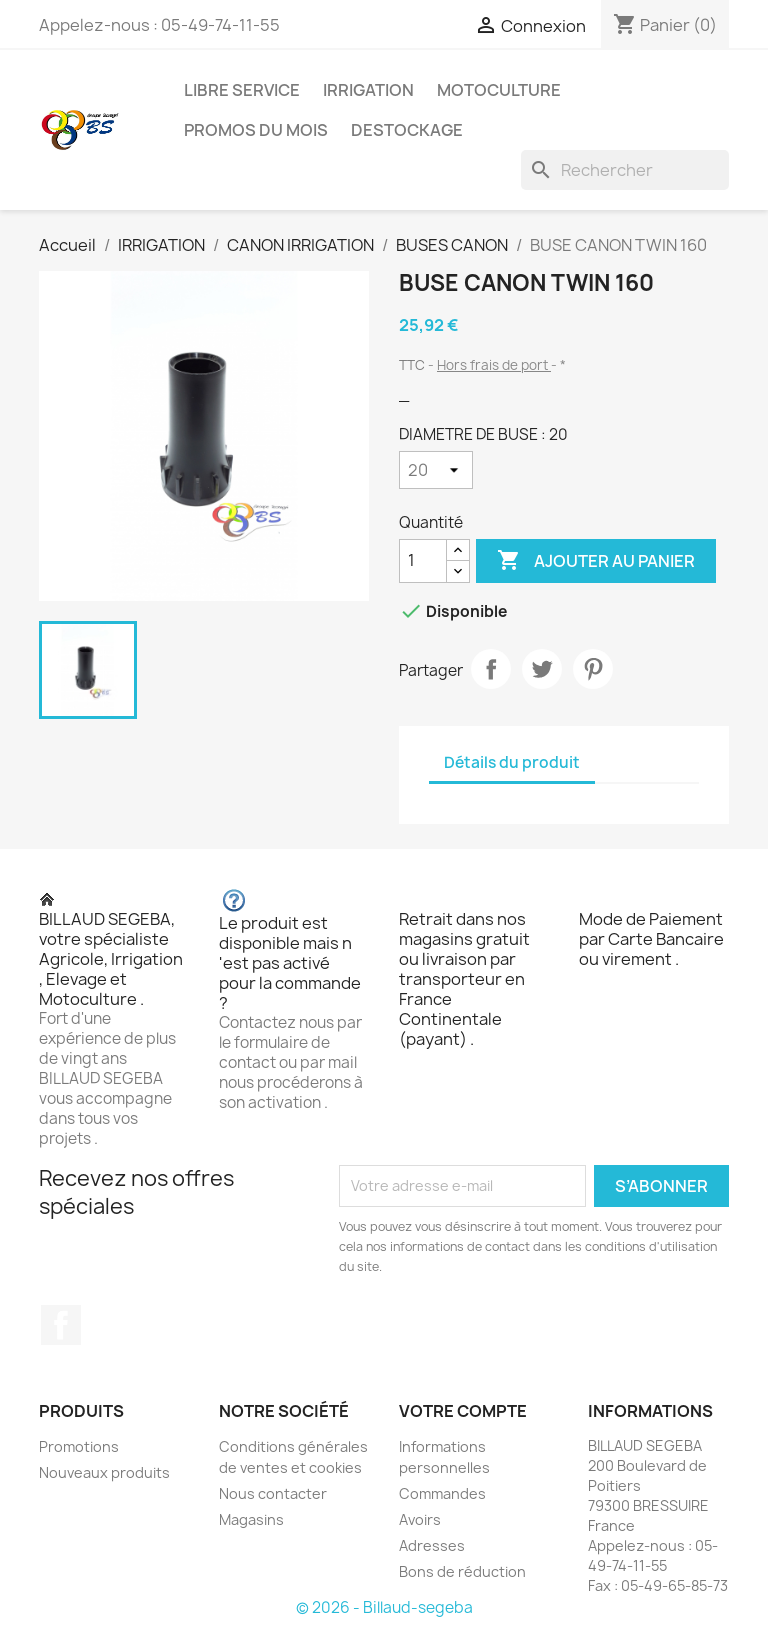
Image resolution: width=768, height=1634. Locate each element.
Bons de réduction (462, 1571)
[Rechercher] (625, 170)
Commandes (442, 1493)
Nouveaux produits (104, 1472)
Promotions (79, 1446)
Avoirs (420, 1519)
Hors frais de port (494, 365)
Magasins (251, 1519)
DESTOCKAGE (407, 130)
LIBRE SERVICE (242, 90)
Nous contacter (273, 1493)
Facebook (61, 1325)
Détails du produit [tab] (512, 762)
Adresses (432, 1545)
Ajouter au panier (596, 561)
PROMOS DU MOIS (256, 130)
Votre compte (463, 1411)
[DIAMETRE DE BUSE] (436, 470)
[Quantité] (423, 561)
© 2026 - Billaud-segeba (384, 1607)
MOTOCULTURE (499, 90)
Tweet (542, 669)
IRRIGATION (368, 90)
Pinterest (593, 669)
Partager (491, 669)
